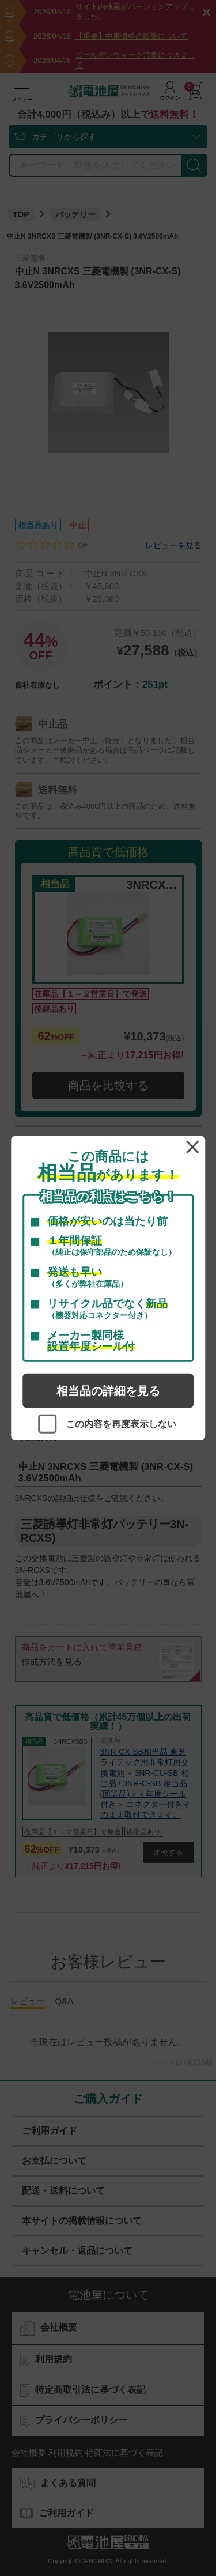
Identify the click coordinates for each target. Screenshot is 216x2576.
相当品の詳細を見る (108, 1391)
